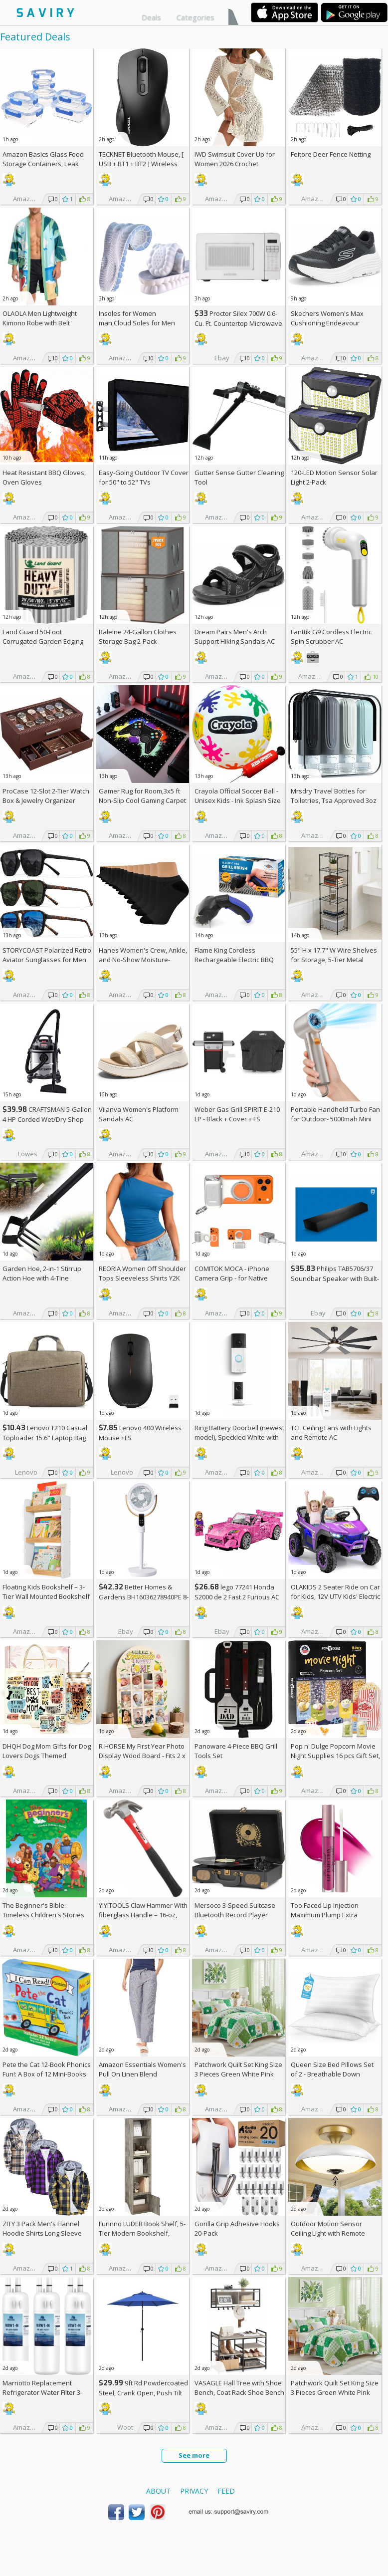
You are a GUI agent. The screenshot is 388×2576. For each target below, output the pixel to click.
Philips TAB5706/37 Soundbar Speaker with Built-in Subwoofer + (335, 1278)
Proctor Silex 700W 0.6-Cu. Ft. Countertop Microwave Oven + (238, 323)
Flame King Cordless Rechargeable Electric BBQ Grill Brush (234, 960)
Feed (226, 2491)
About (158, 2491)
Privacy (194, 2491)
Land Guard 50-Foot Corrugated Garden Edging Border (42, 641)
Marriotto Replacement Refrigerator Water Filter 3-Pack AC (42, 2392)
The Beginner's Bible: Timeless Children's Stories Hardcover (43, 1915)
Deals (151, 17)
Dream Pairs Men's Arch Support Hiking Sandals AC (234, 636)
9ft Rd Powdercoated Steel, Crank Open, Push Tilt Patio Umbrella (143, 2392)
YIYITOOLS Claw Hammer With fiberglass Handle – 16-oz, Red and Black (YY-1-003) (143, 1915)
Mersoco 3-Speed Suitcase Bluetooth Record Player (234, 1910)
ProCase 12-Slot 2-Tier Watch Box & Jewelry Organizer (45, 795)
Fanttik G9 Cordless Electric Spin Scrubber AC (331, 636)
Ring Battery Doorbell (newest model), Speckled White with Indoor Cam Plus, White (239, 1437)
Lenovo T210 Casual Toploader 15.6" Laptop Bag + (44, 1437)
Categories (195, 17)
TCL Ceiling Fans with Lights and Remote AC (331, 1432)
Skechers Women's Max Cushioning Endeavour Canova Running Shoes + (333, 323)
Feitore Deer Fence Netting (331, 154)
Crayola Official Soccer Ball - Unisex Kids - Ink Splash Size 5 (237, 800)
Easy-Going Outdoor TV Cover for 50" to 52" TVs (144, 477)
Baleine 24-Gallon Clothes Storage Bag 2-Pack (138, 636)
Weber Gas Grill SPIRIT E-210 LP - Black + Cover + (237, 1114)
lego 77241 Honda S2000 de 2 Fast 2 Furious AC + (236, 1596)
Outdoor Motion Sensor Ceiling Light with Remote (328, 2228)
